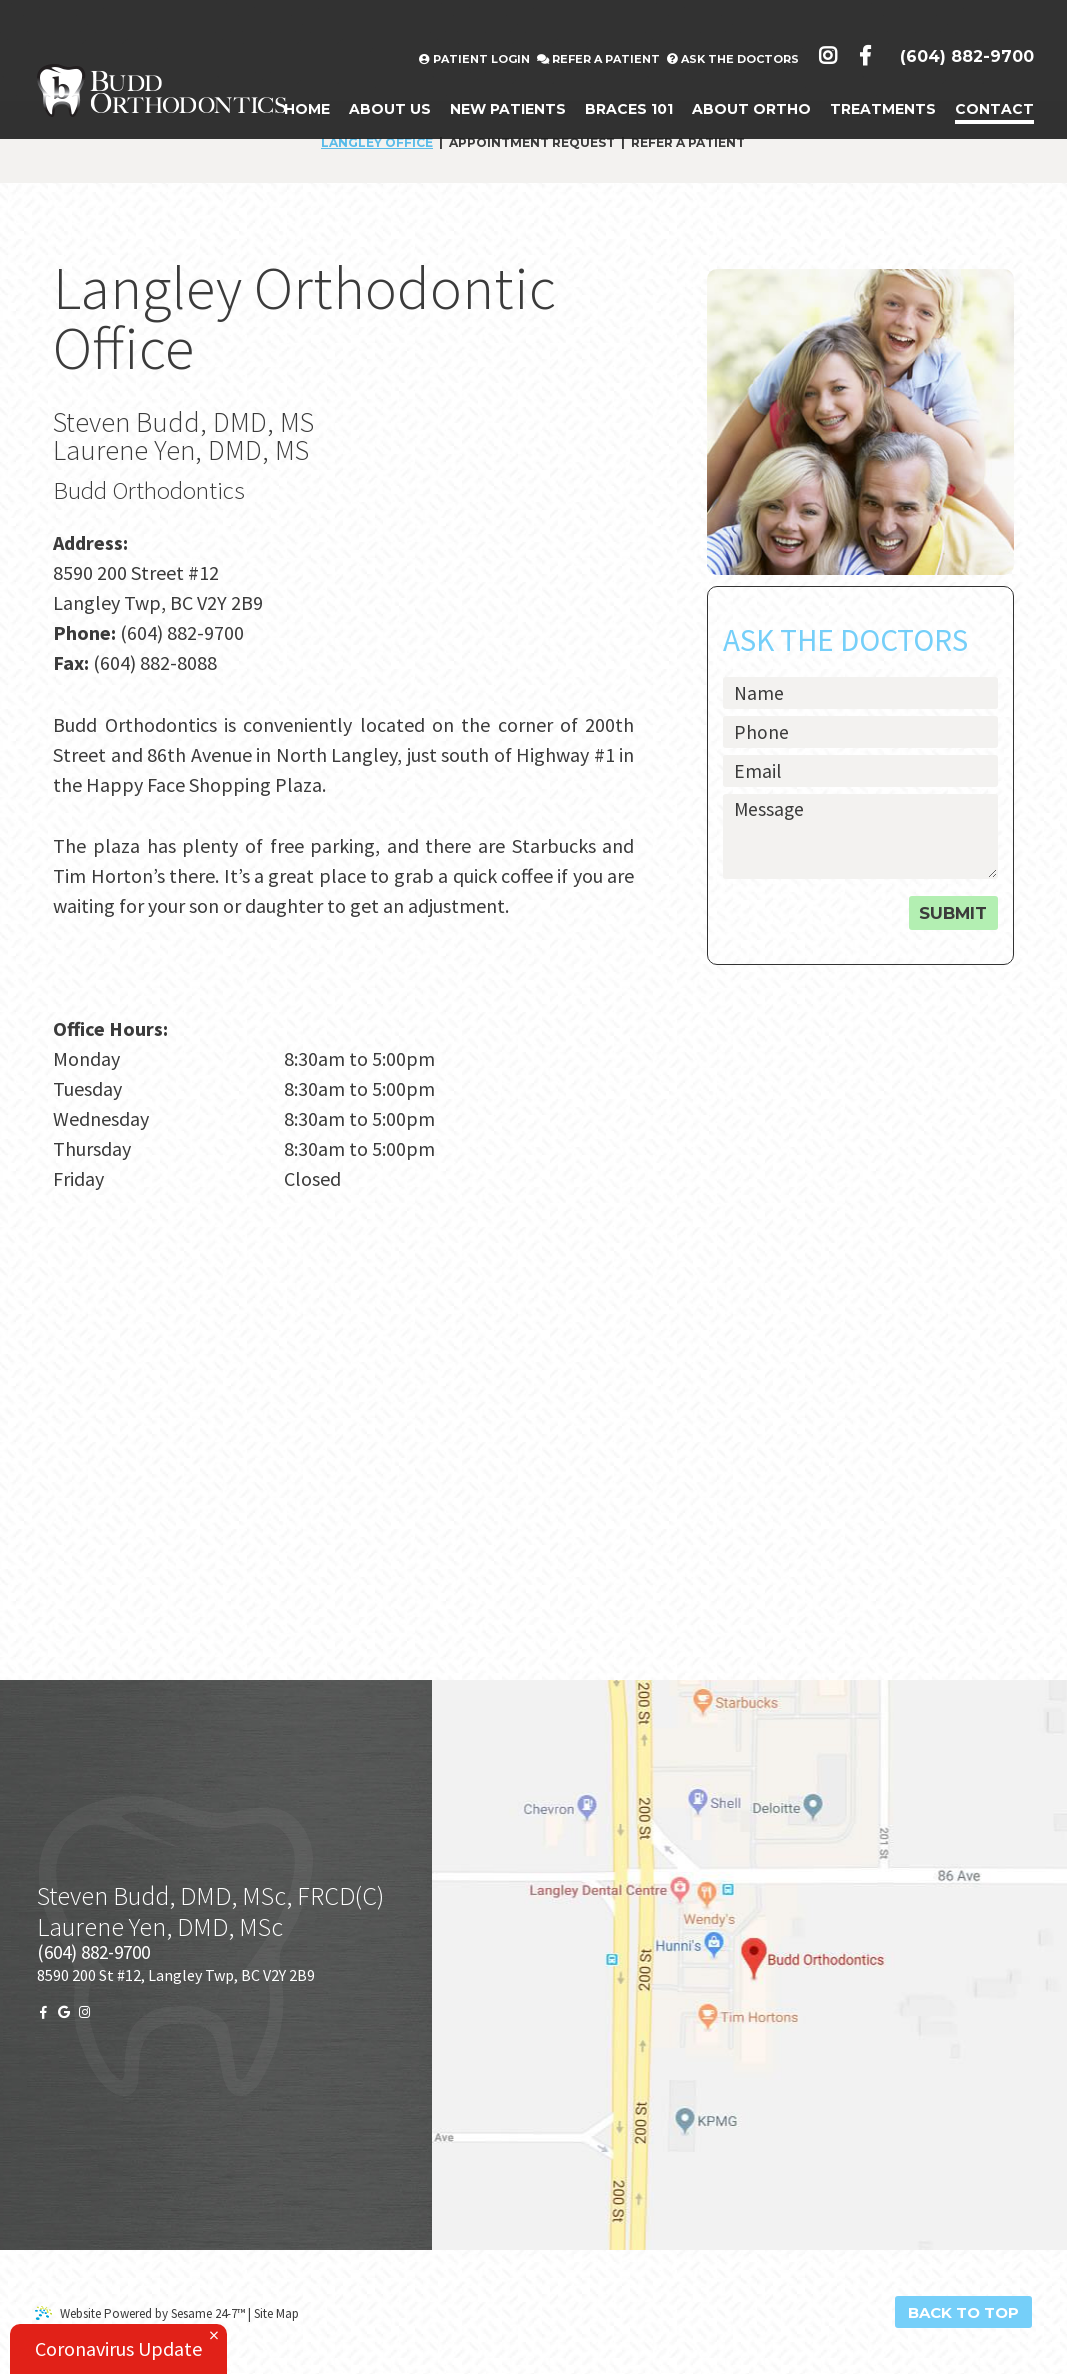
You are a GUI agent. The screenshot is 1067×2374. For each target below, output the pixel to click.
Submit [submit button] (953, 913)
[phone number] (860, 732)
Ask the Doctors (733, 22)
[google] (64, 2013)
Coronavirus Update (118, 2348)
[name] (860, 693)
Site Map (276, 2313)
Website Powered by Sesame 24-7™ (140, 2313)
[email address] (860, 771)
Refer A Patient (598, 22)
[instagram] (85, 2013)
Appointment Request (532, 143)
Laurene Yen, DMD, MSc (160, 1926)
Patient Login (474, 22)
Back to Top (963, 2312)
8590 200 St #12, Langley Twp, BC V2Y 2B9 (176, 1975)
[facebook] (43, 2013)
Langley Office (377, 143)
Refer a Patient (688, 143)
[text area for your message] (860, 836)
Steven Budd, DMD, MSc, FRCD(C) (210, 1895)
